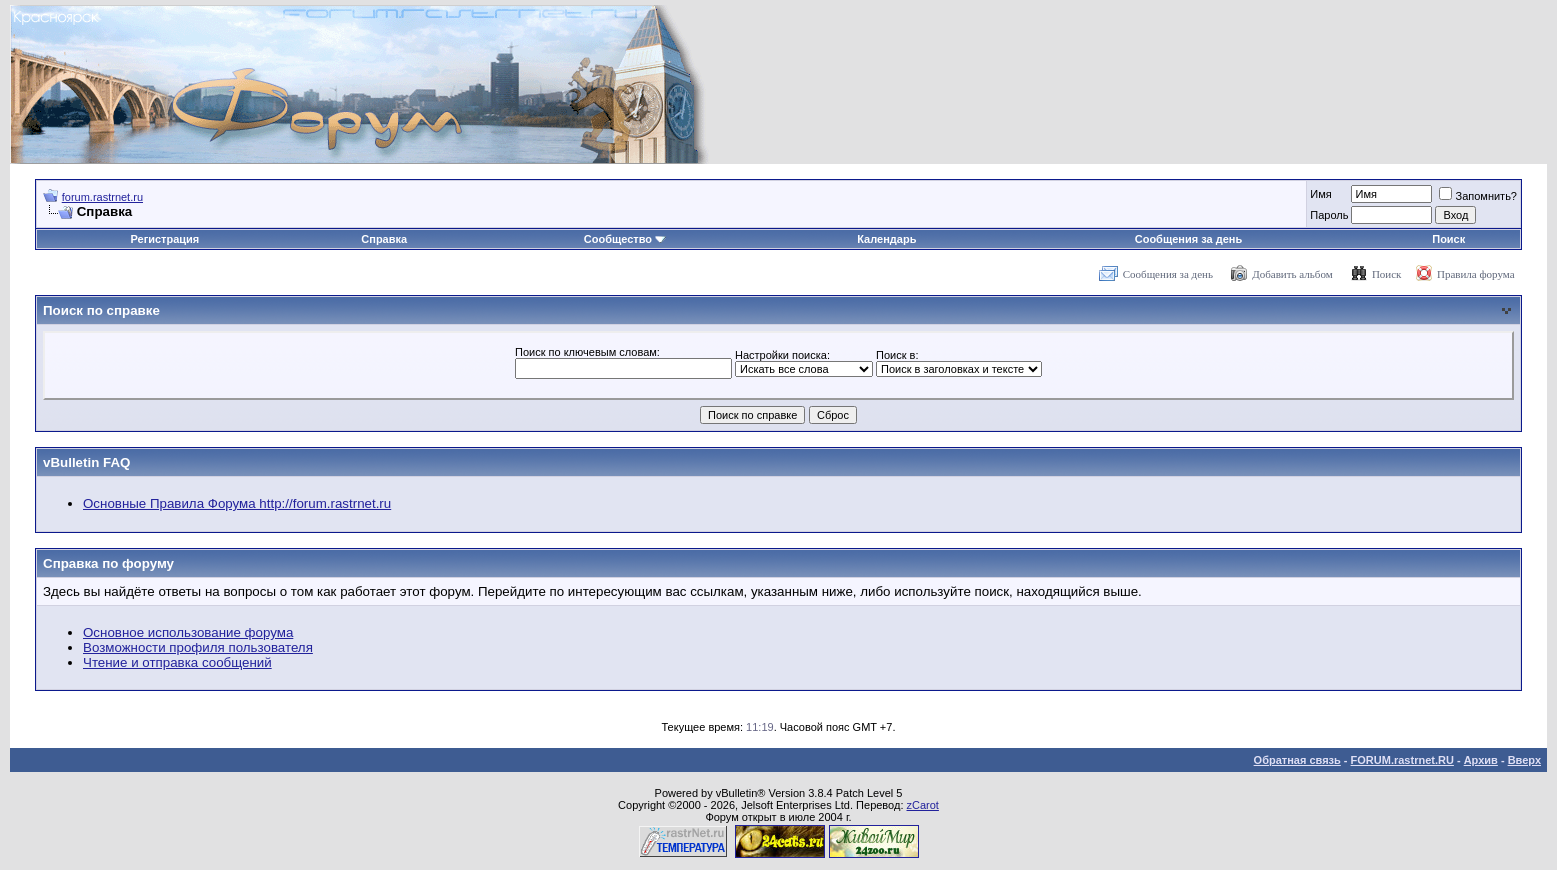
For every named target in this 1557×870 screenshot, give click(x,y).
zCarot (923, 805)
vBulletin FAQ (86, 462)
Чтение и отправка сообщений (177, 662)
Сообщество (625, 239)
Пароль (1329, 215)
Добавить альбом (1292, 274)
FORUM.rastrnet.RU (1402, 760)
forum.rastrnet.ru (102, 197)
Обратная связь (1297, 760)
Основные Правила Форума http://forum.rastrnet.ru (237, 503)
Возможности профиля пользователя (198, 647)
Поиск (1448, 239)
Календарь (886, 239)
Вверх (1524, 760)
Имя (1320, 194)
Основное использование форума (188, 632)
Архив (1481, 760)
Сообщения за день (1188, 239)
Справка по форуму (108, 563)
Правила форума (1476, 274)
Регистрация (164, 239)
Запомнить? (1478, 196)
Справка (384, 239)
